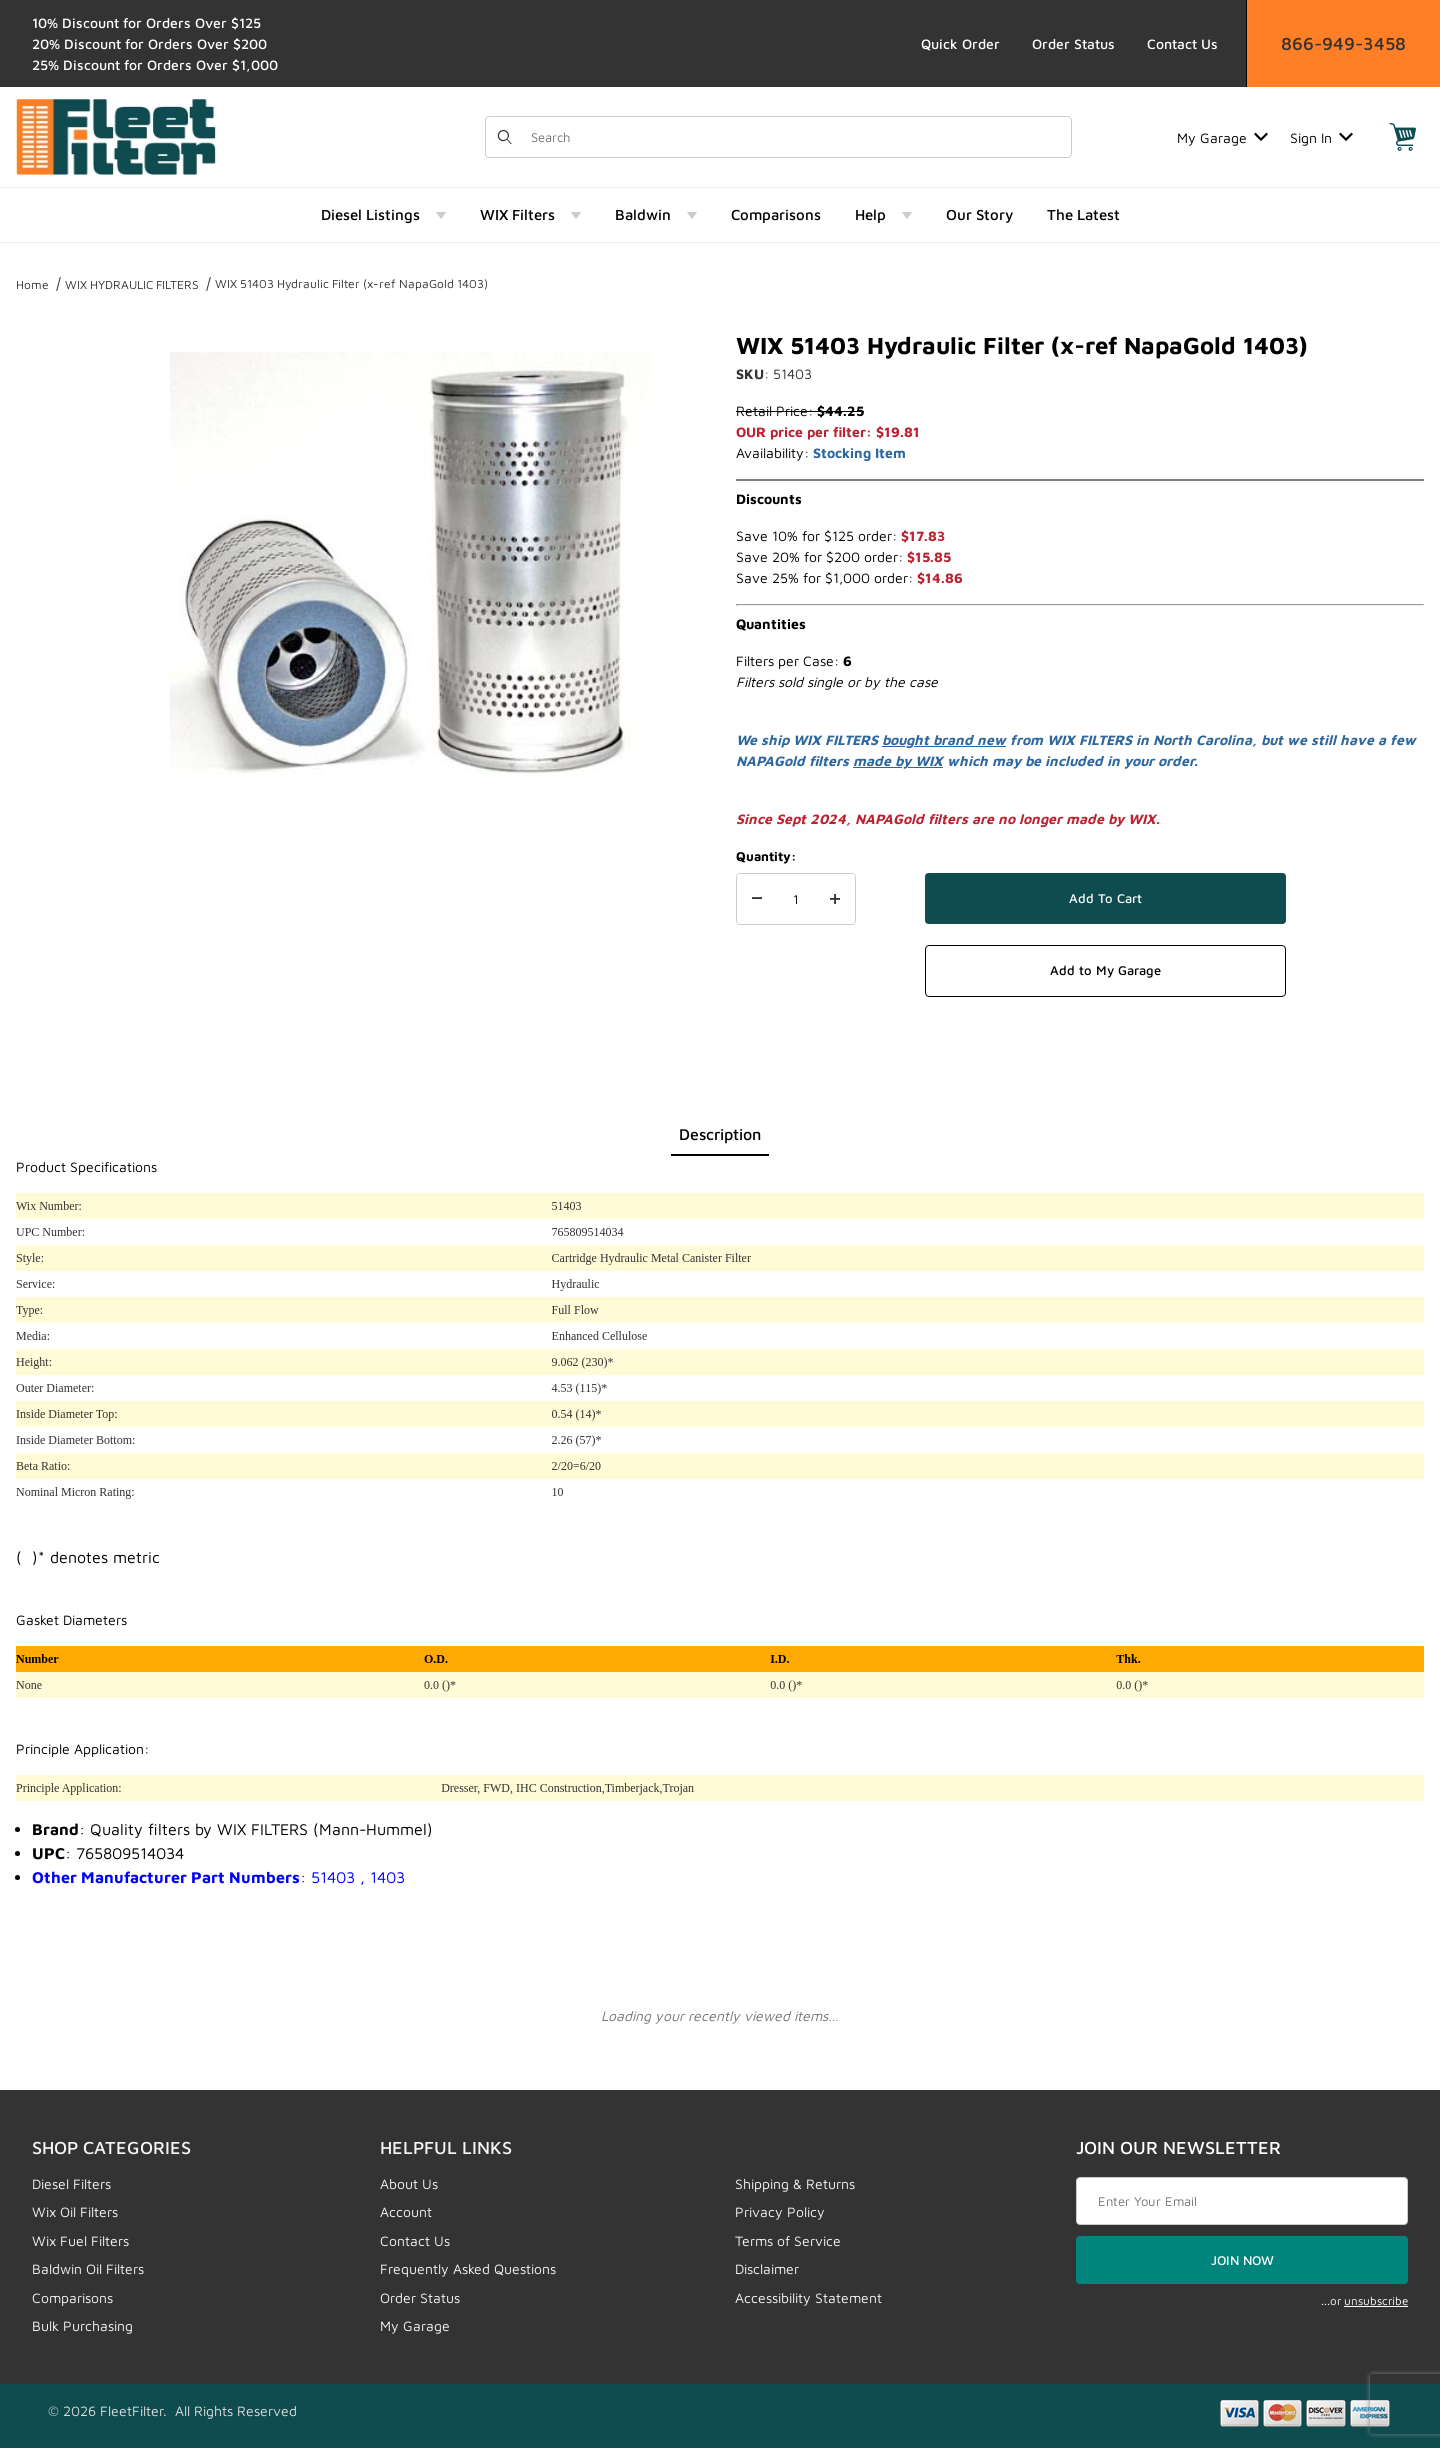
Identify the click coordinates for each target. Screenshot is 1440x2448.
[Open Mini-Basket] (1403, 137)
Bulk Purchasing (82, 2325)
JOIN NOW (1242, 2260)
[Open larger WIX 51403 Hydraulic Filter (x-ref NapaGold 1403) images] (410, 570)
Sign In (1321, 137)
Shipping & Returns (795, 2183)
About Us (409, 2183)
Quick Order (960, 43)
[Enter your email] (1242, 2201)
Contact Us (1182, 43)
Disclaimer (767, 2268)
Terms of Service (788, 2240)
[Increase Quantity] (835, 899)
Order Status (1073, 43)
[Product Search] (795, 137)
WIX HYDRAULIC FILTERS (132, 284)
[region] (56, 562)
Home (32, 284)
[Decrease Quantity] (757, 899)
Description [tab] (720, 1134)
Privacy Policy (780, 2211)
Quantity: (766, 856)
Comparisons (72, 2297)
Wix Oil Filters (75, 2211)
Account (406, 2211)
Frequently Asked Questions (468, 2268)
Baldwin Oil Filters (88, 2268)
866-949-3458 (1343, 43)
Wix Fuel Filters (80, 2240)
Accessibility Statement (808, 2297)
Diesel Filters (71, 2183)
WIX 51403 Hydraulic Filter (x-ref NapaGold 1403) (351, 283)
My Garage (1222, 137)
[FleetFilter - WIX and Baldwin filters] (116, 135)
